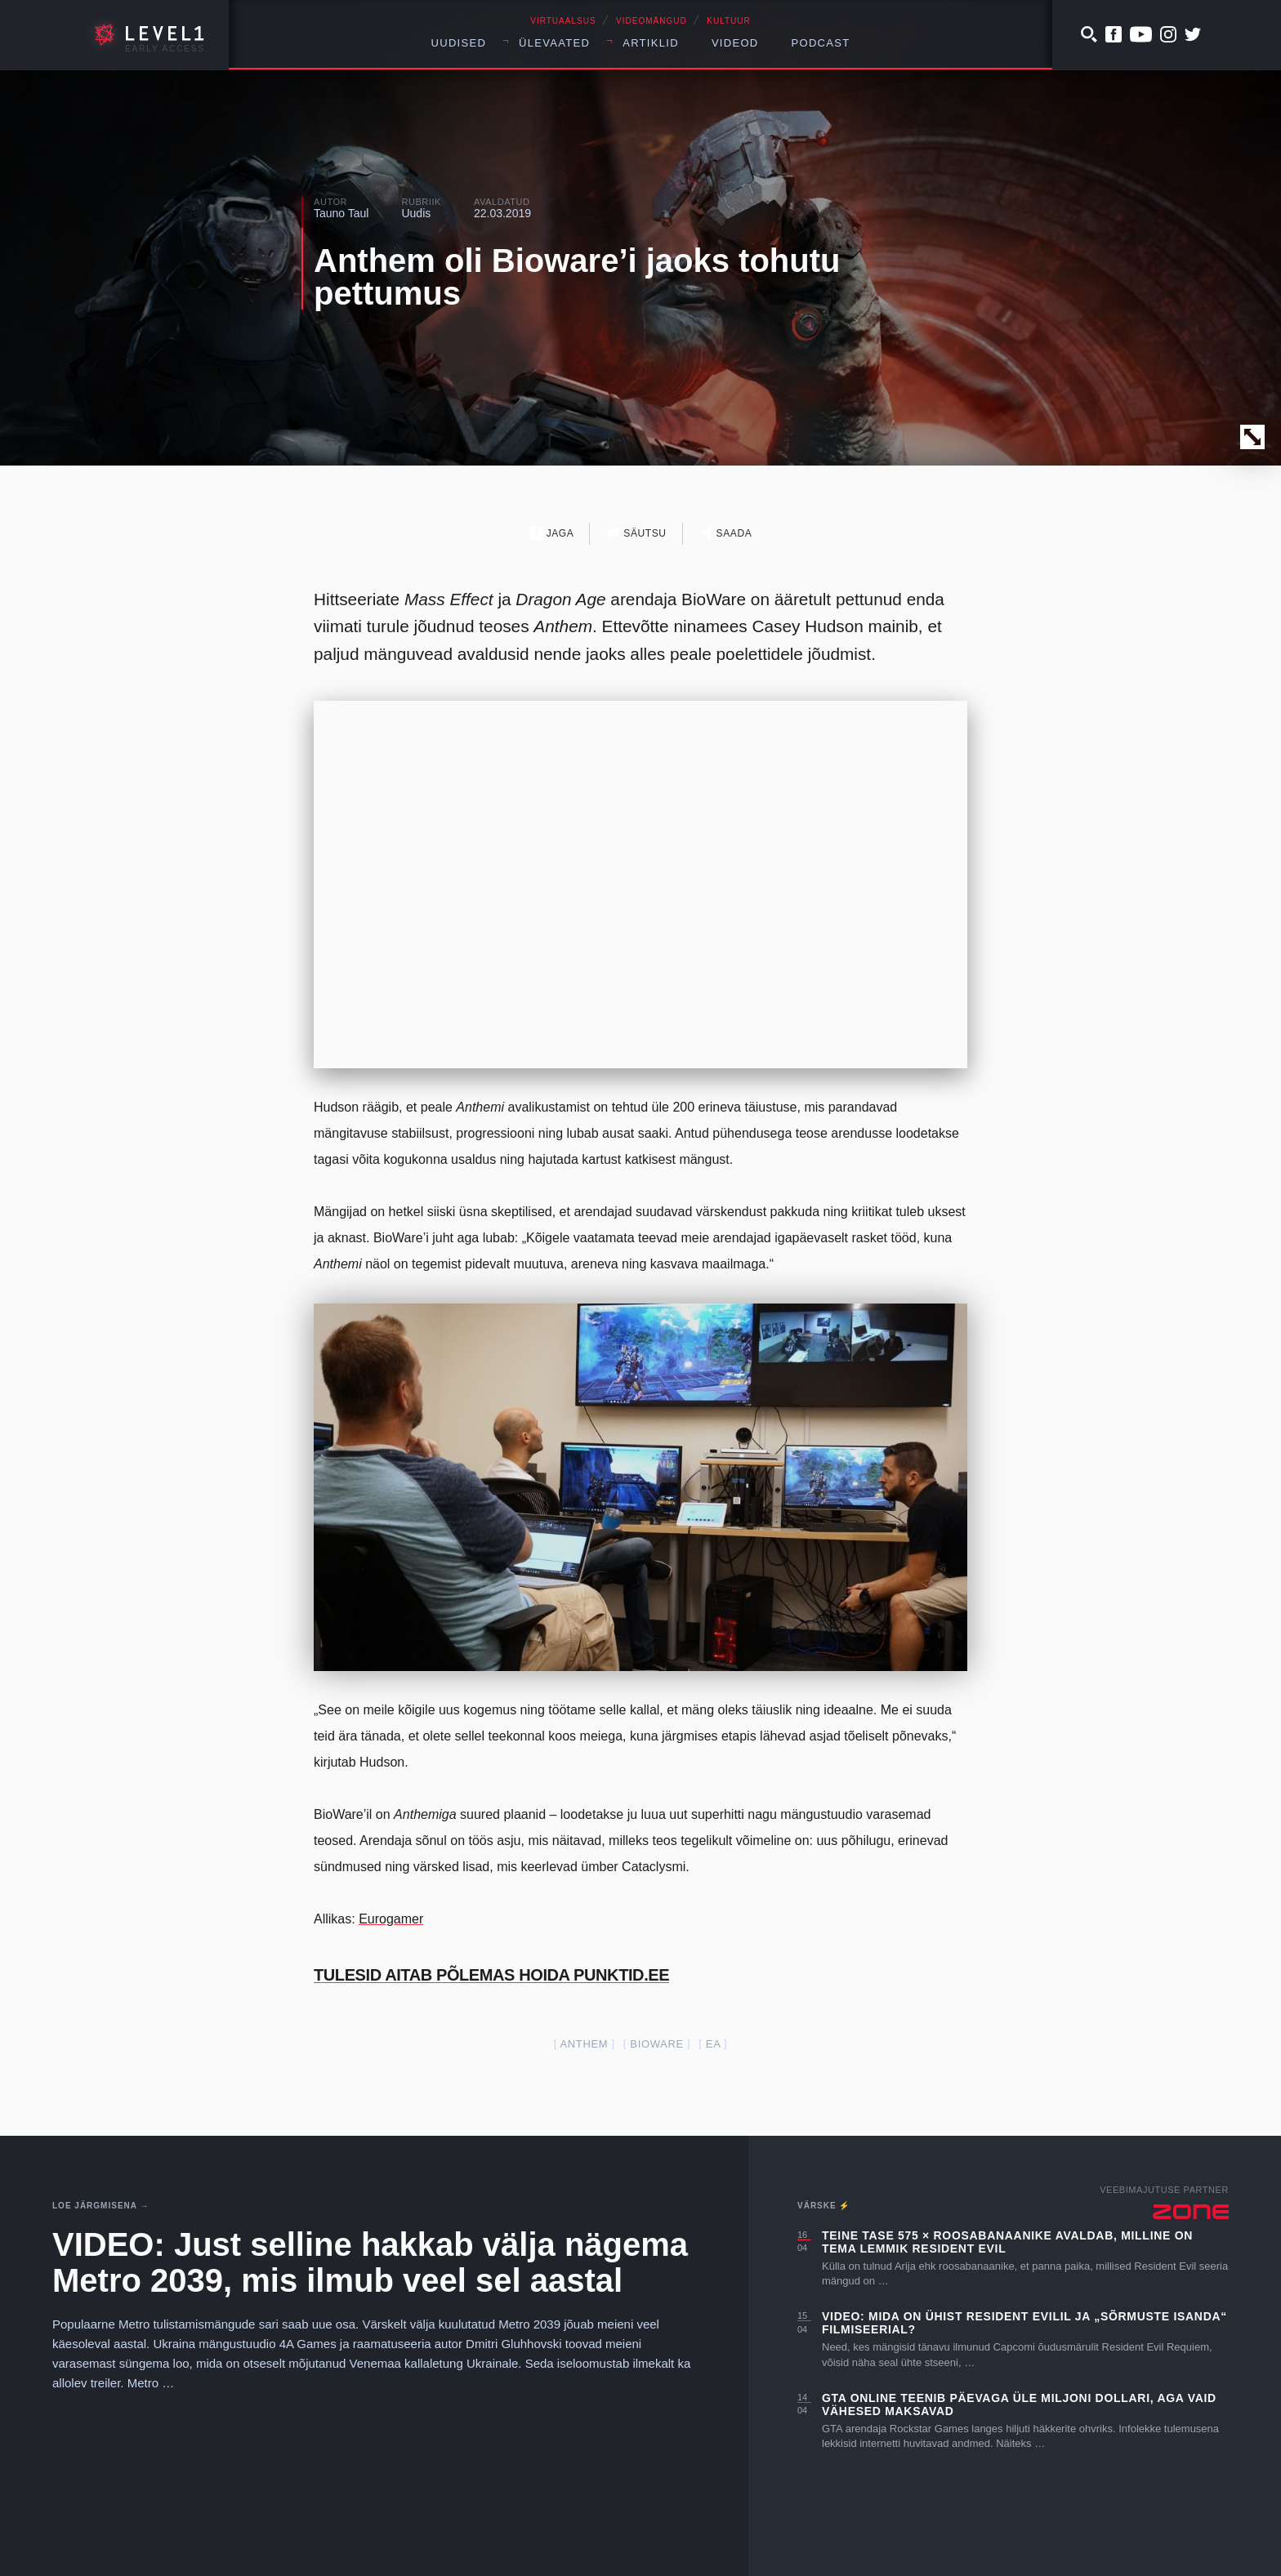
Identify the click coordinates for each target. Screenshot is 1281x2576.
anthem (584, 2044)
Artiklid (651, 43)
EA (713, 2044)
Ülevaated (554, 43)
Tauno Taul (341, 213)
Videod (735, 43)
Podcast (821, 43)
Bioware (656, 2044)
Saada (725, 533)
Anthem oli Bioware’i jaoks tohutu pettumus (577, 277)
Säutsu (636, 533)
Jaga (551, 533)
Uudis (416, 213)
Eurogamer (391, 1919)
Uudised (459, 43)
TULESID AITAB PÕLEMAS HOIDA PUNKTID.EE (491, 1975)
